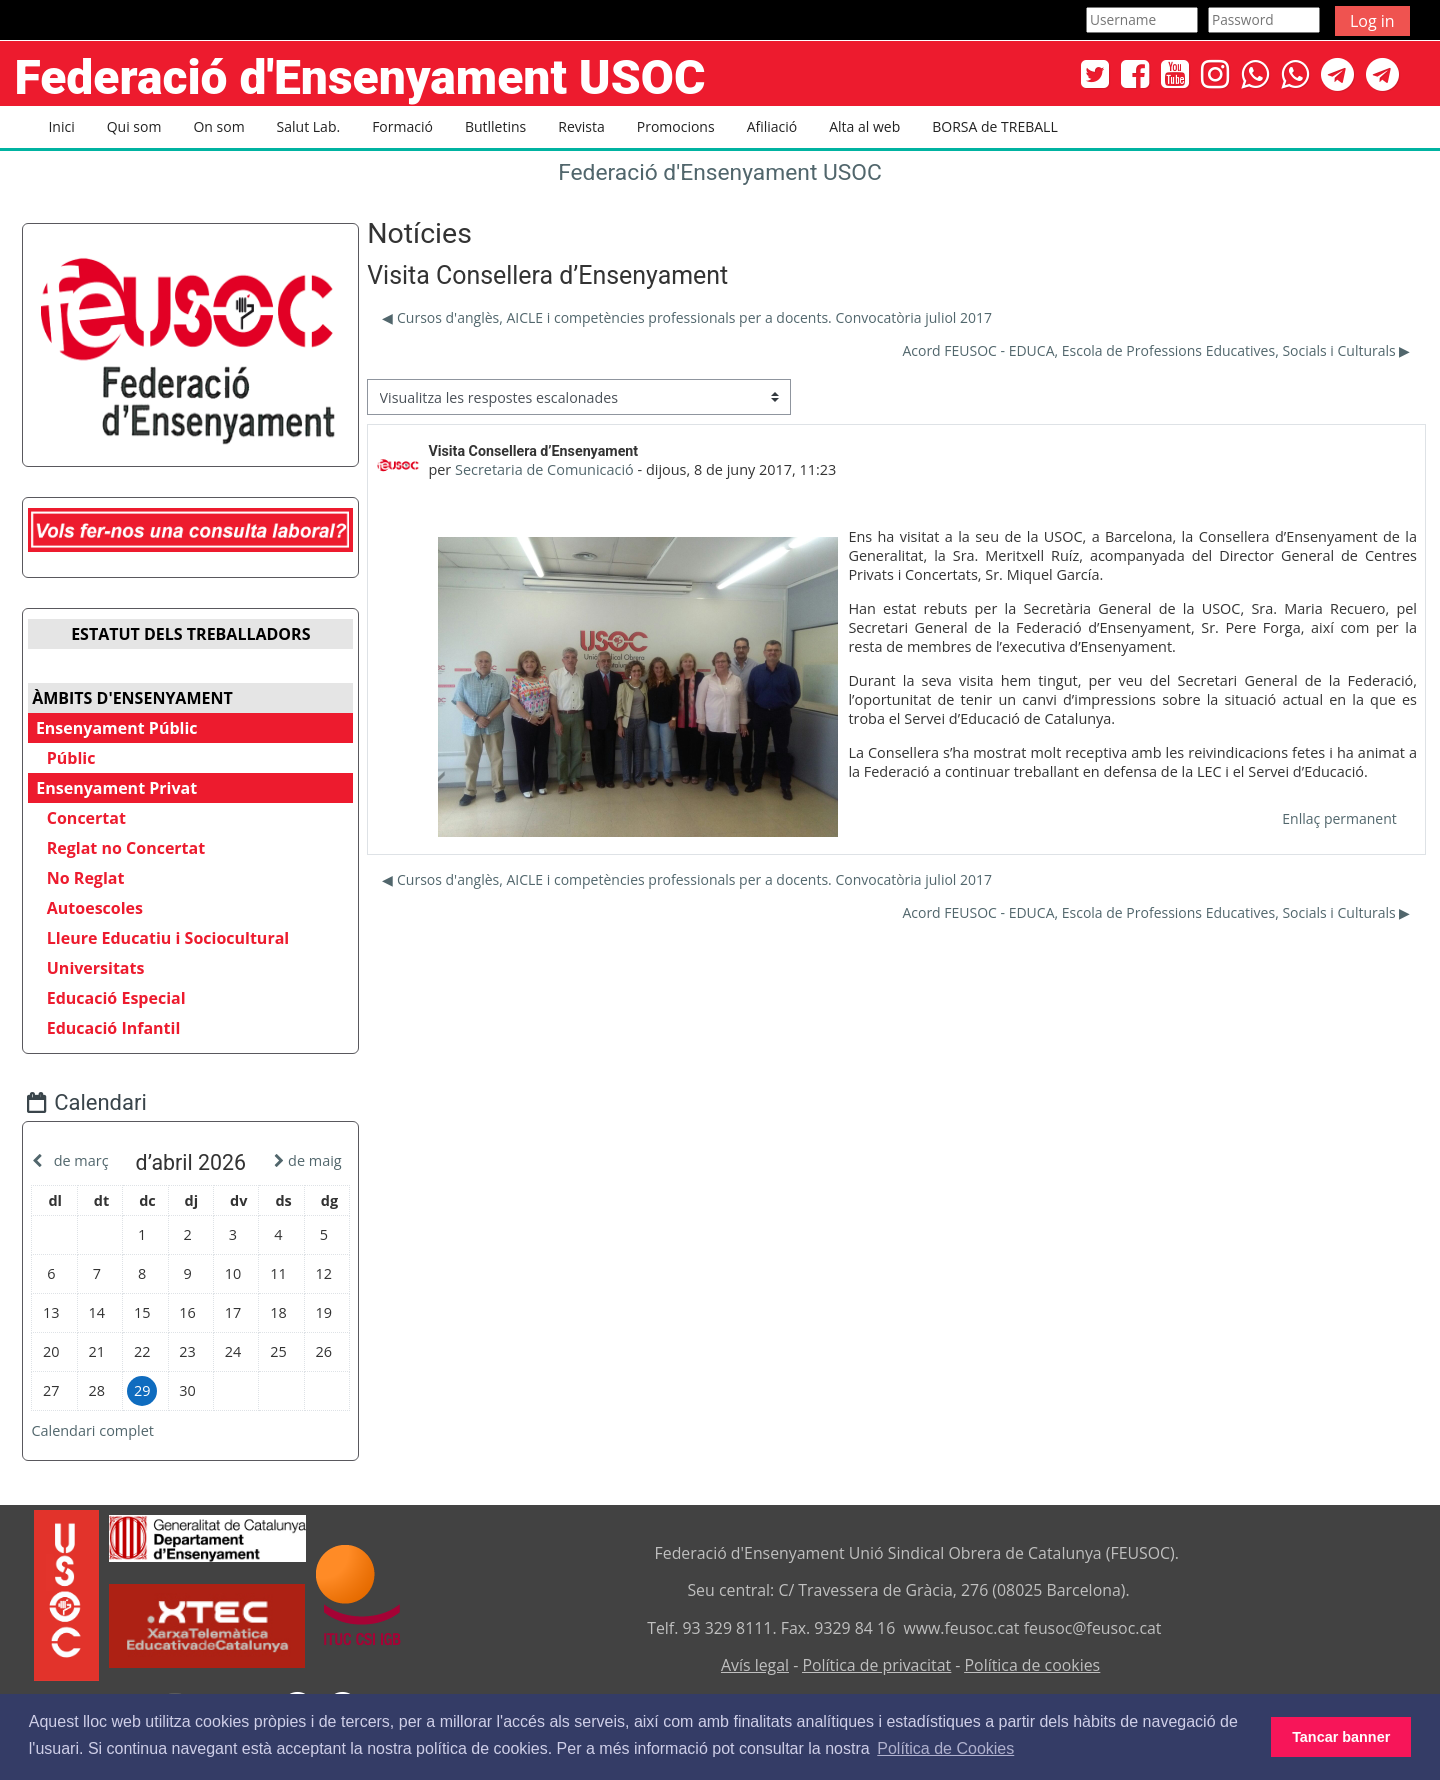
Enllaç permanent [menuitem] (1339, 818)
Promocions (676, 126)
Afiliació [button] (772, 126)
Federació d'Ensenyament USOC (720, 172)
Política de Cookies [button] (945, 1748)
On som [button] (218, 126)
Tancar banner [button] (1341, 1737)
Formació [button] (402, 126)
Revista (581, 126)
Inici (61, 126)
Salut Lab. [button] (309, 126)
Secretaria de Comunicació (544, 469)
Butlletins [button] (495, 126)
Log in (1372, 21)
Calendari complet (107, 1431)
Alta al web (864, 126)
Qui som (134, 126)
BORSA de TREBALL (994, 126)
